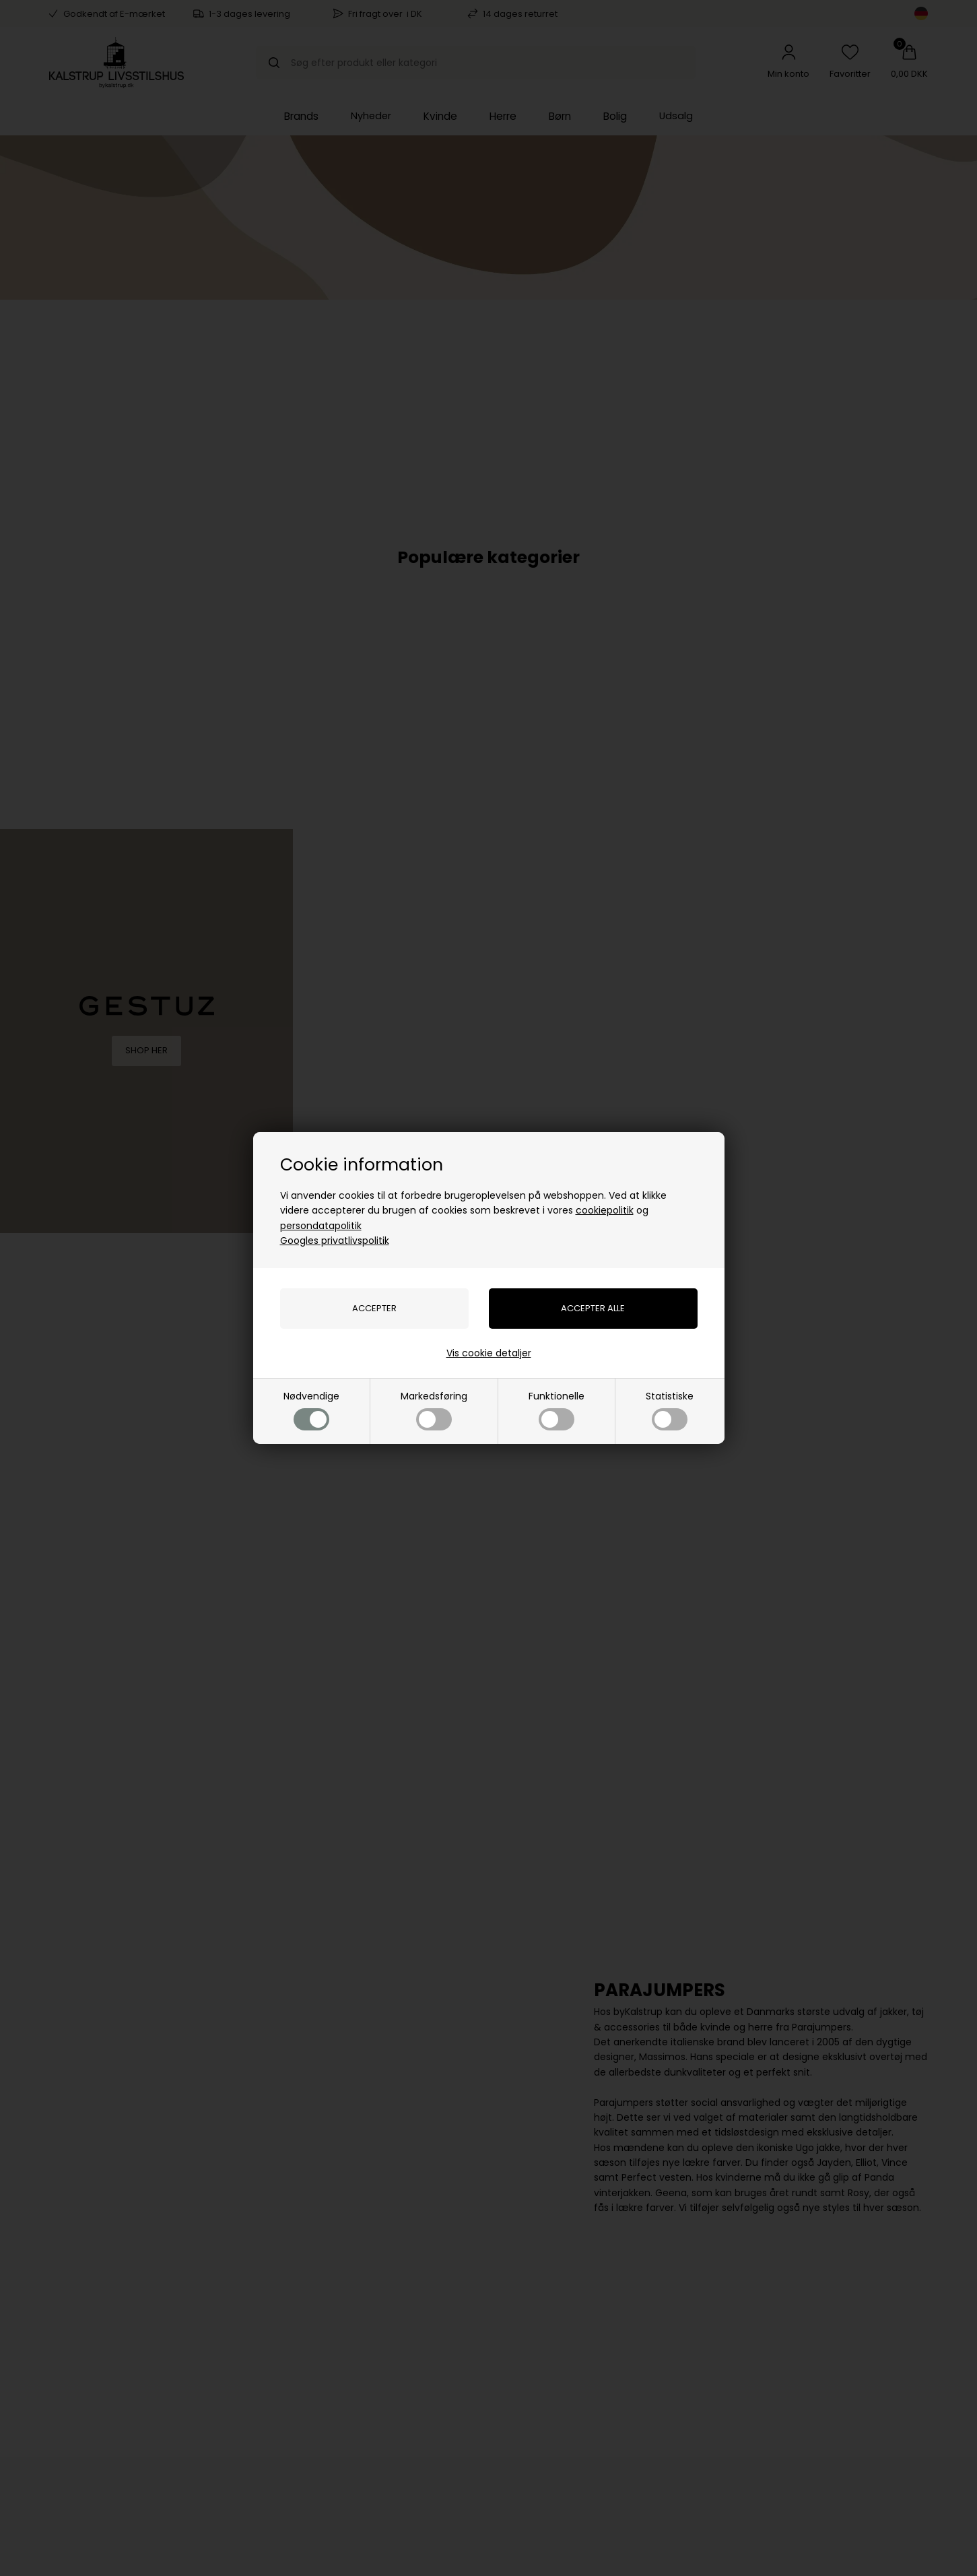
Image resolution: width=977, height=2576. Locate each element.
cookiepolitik (605, 1210)
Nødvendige (311, 1409)
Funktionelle (556, 1409)
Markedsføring (434, 1409)
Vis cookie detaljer (488, 1353)
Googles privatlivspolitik (334, 1240)
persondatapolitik (321, 1225)
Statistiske (670, 1409)
